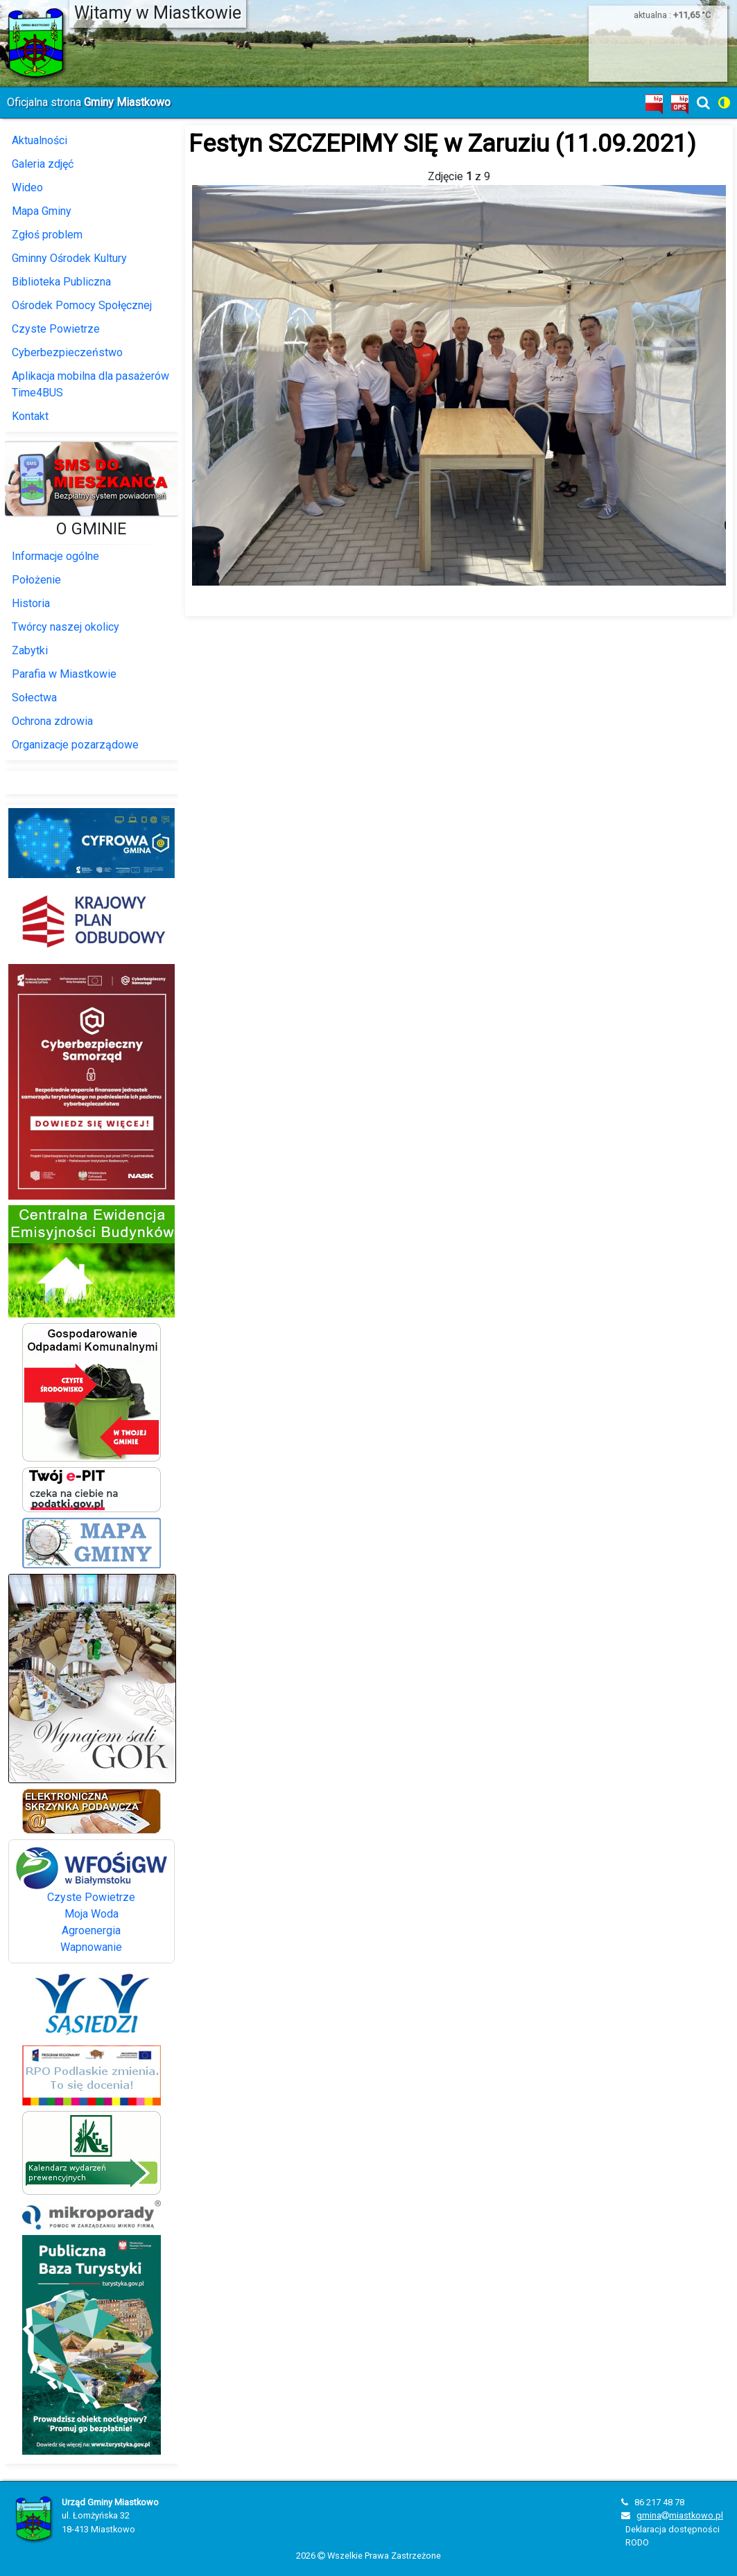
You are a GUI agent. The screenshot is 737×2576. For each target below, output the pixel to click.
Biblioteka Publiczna (61, 281)
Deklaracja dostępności (672, 2529)
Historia (31, 603)
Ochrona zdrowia (52, 721)
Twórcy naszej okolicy (65, 626)
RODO (637, 2542)
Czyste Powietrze (56, 328)
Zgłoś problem (47, 234)
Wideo (27, 187)
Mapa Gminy (41, 211)
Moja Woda (91, 1913)
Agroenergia (91, 1930)
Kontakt (30, 416)
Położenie (36, 579)
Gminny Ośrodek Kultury (69, 258)
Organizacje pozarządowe (75, 744)
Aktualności (39, 140)
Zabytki (30, 650)
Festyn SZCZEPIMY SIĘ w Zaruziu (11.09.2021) (442, 143)
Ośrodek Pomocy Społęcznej (82, 305)
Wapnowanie (91, 1947)
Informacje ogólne (55, 556)
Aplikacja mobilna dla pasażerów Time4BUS (90, 384)
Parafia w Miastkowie (64, 674)
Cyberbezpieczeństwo (67, 352)
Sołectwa (34, 697)
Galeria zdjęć (42, 163)
